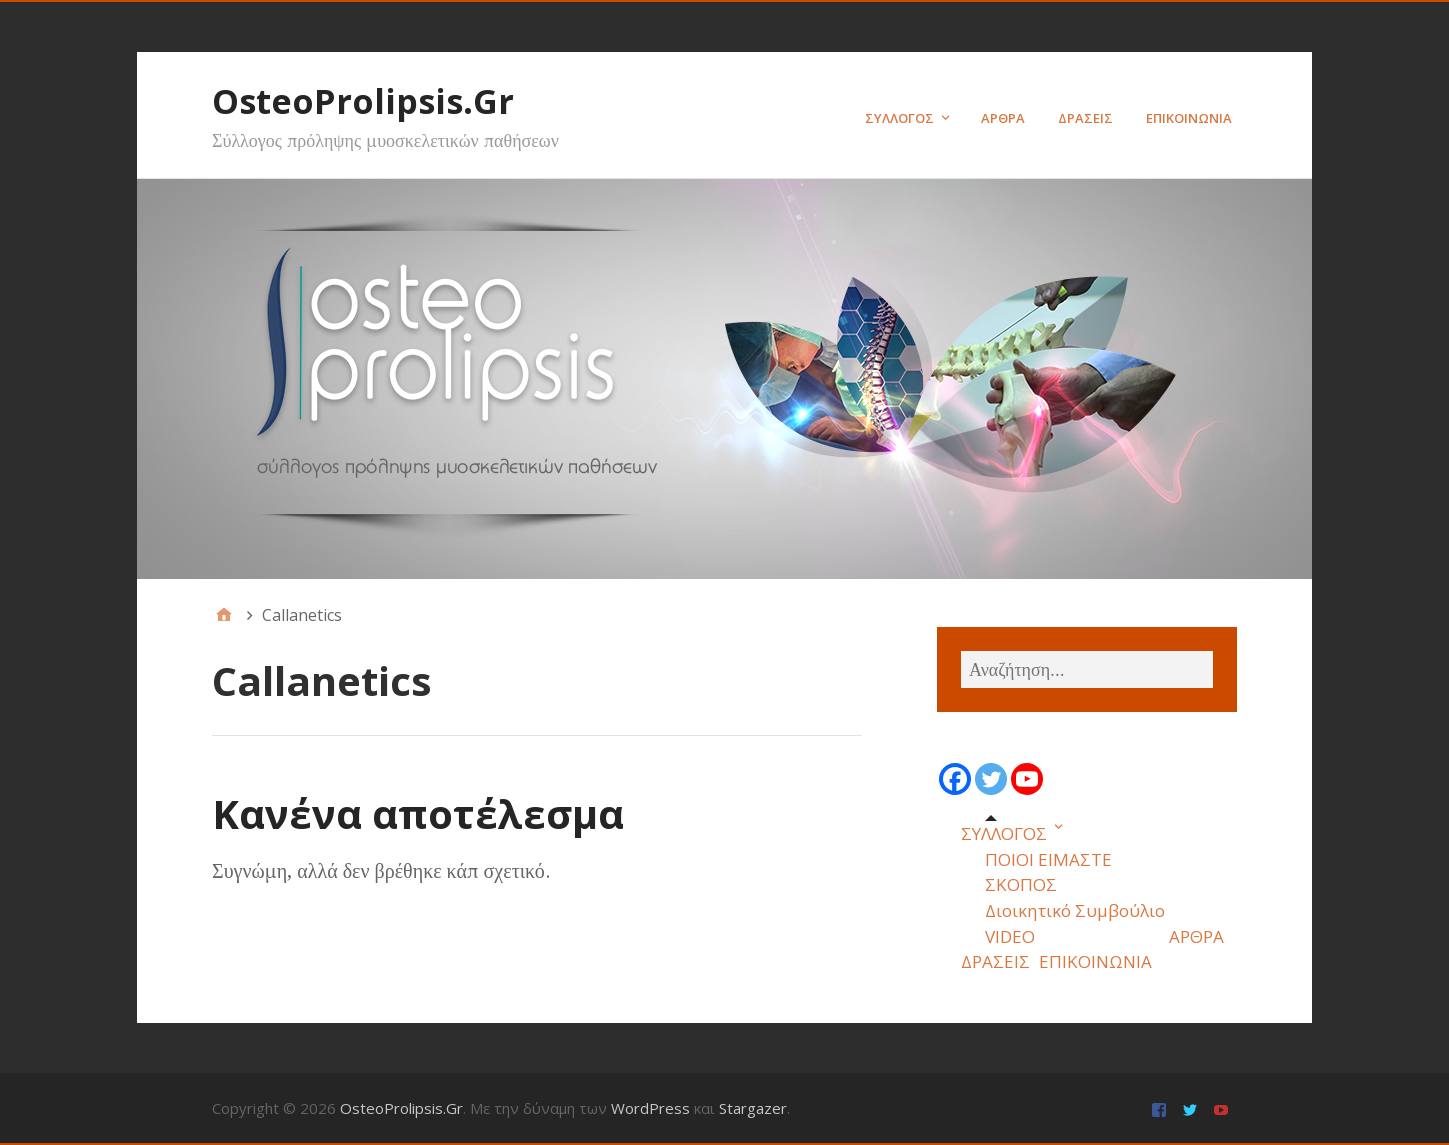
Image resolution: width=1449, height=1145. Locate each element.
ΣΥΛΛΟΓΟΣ (899, 118)
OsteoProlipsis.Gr (363, 101)
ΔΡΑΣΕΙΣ (1085, 118)
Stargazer (753, 1108)
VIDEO (1010, 936)
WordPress (650, 1108)
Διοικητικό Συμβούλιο (1075, 910)
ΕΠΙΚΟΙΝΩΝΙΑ (1189, 118)
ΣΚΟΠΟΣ (1021, 884)
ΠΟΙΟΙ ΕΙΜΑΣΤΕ (1048, 859)
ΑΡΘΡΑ (1003, 118)
